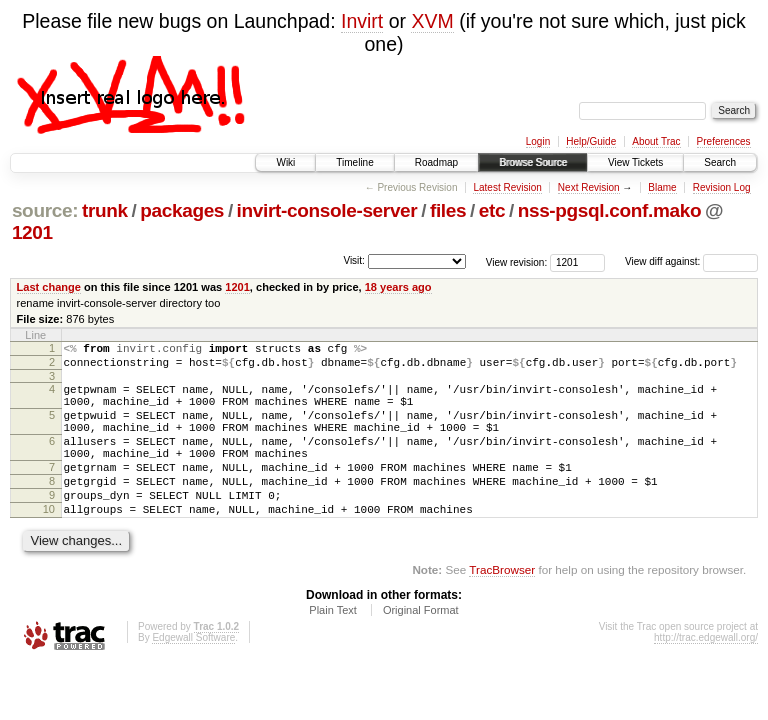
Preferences (724, 141)
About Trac (656, 141)
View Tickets (635, 162)
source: (45, 210)
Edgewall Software (193, 673)
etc (492, 210)
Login (538, 141)
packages (182, 210)
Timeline (354, 162)
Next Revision (589, 187)
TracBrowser (502, 605)
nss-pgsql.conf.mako (610, 210)
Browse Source (533, 162)
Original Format (421, 646)
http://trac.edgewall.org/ (706, 673)
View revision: (517, 261)
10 (49, 542)
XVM (432, 21)
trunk (105, 210)
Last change (49, 287)
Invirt (362, 21)
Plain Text (333, 646)
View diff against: (691, 261)
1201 (32, 232)
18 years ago (398, 287)
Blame (662, 187)
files (448, 210)
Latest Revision (507, 187)
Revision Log (722, 187)
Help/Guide (591, 141)
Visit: (354, 260)
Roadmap (436, 162)
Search (720, 162)
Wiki (285, 162)
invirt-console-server (327, 210)
